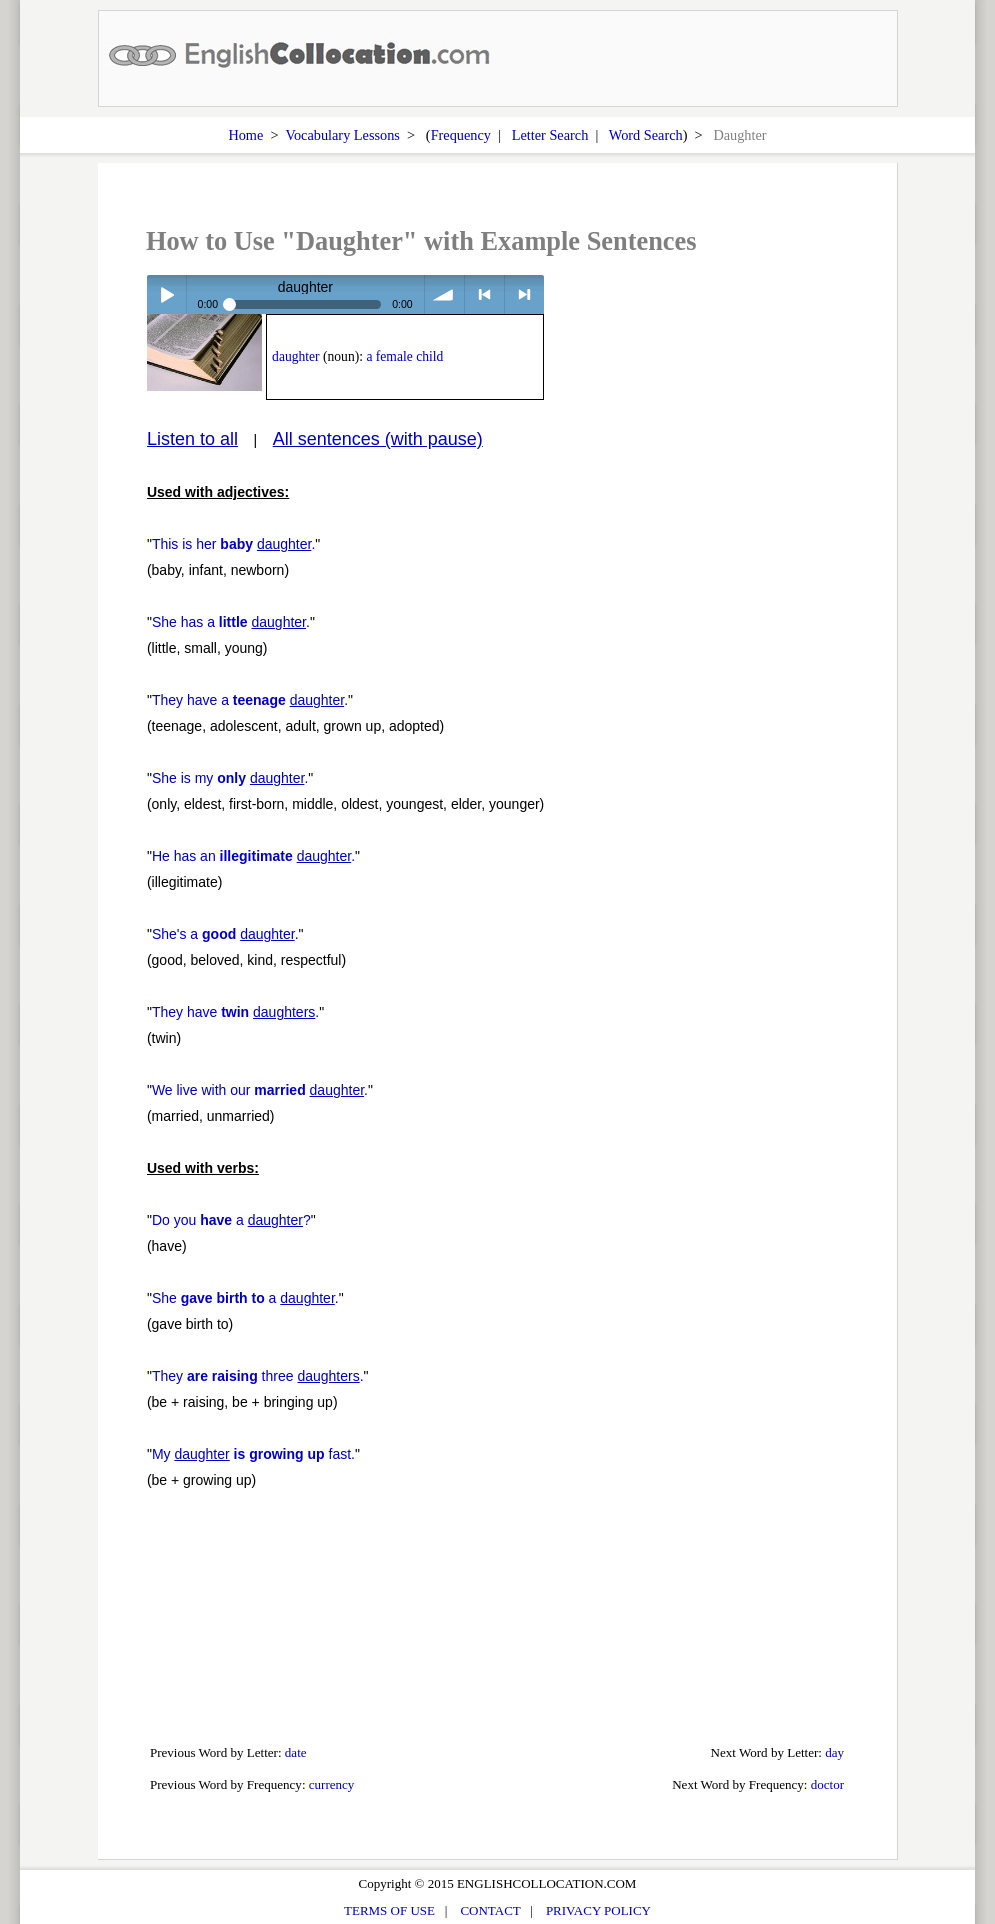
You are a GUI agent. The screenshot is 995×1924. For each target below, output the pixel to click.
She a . (245, 1298)
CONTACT (490, 1910)
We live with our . (260, 1090)
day (834, 1752)
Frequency (461, 135)
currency (332, 1784)
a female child (404, 356)
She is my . (230, 778)
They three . (258, 1376)
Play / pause (166, 294)
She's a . (225, 934)
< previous (484, 294)
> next (524, 294)
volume (444, 294)
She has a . (231, 622)
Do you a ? (231, 1220)
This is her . (233, 544)
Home (245, 135)
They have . (235, 1012)
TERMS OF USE (389, 1910)
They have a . (250, 700)
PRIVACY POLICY (598, 1910)
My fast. (253, 1454)
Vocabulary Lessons (342, 135)
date (296, 1752)
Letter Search (550, 135)
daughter (296, 356)
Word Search (646, 135)
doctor (827, 1784)
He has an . (253, 856)
